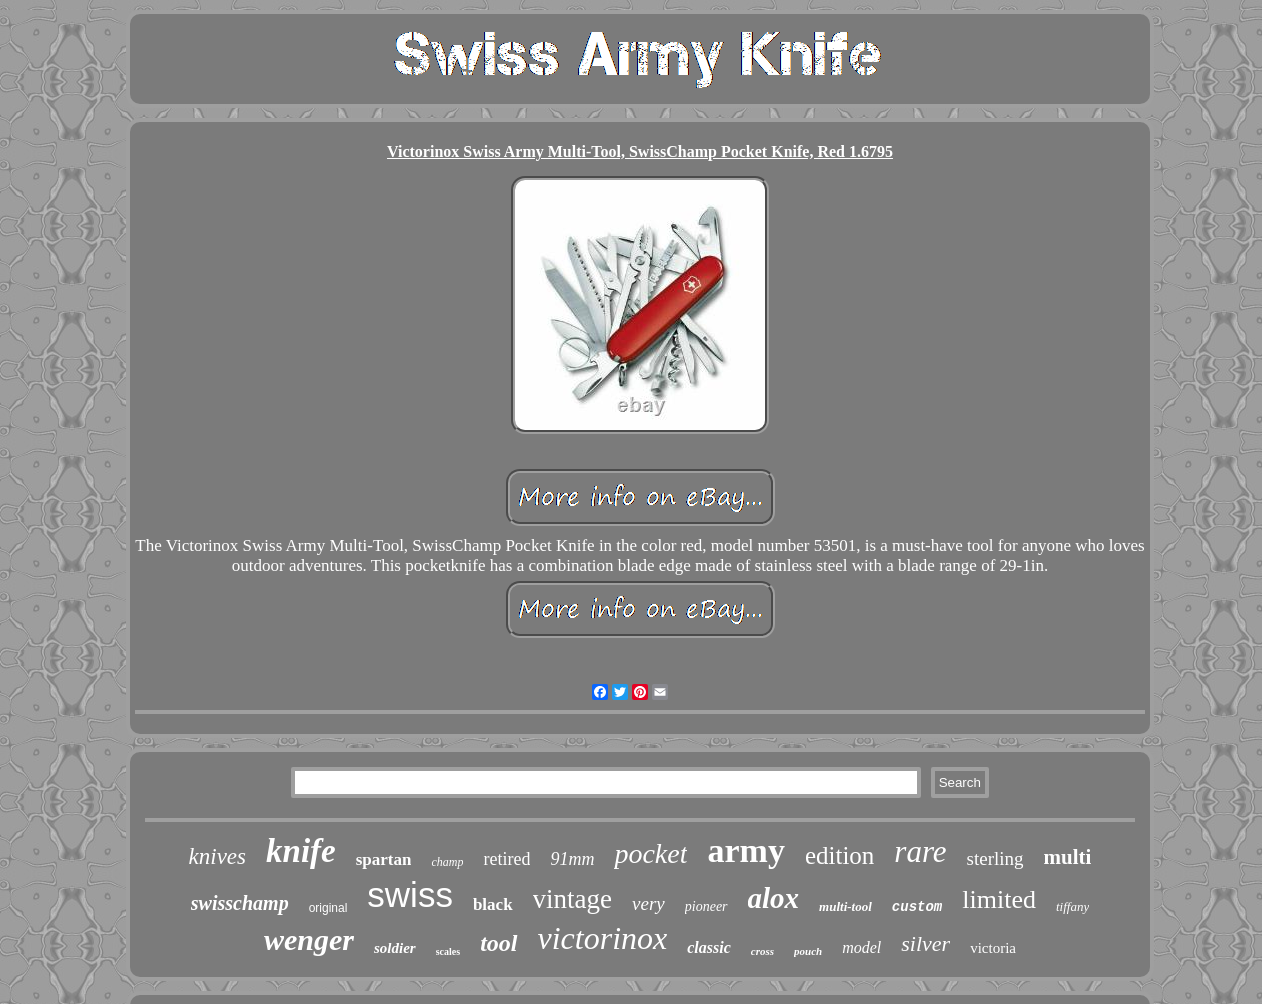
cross (762, 951)
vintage (572, 899)
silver (925, 943)
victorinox (603, 938)
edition (839, 855)
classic (709, 947)
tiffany (1072, 906)
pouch (808, 951)
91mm (572, 859)
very (648, 903)
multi (1068, 857)
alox (774, 898)
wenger (309, 939)
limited (999, 899)
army (745, 850)
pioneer (706, 906)
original (328, 908)
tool (498, 943)
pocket (650, 853)
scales (448, 951)
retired (506, 859)
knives (217, 856)
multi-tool (845, 906)
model (861, 947)
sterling (995, 858)
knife (301, 851)
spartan (384, 859)
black (493, 904)
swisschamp (240, 903)
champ (447, 862)
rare (920, 851)
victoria (993, 948)
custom (917, 907)
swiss (410, 894)
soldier (395, 948)
